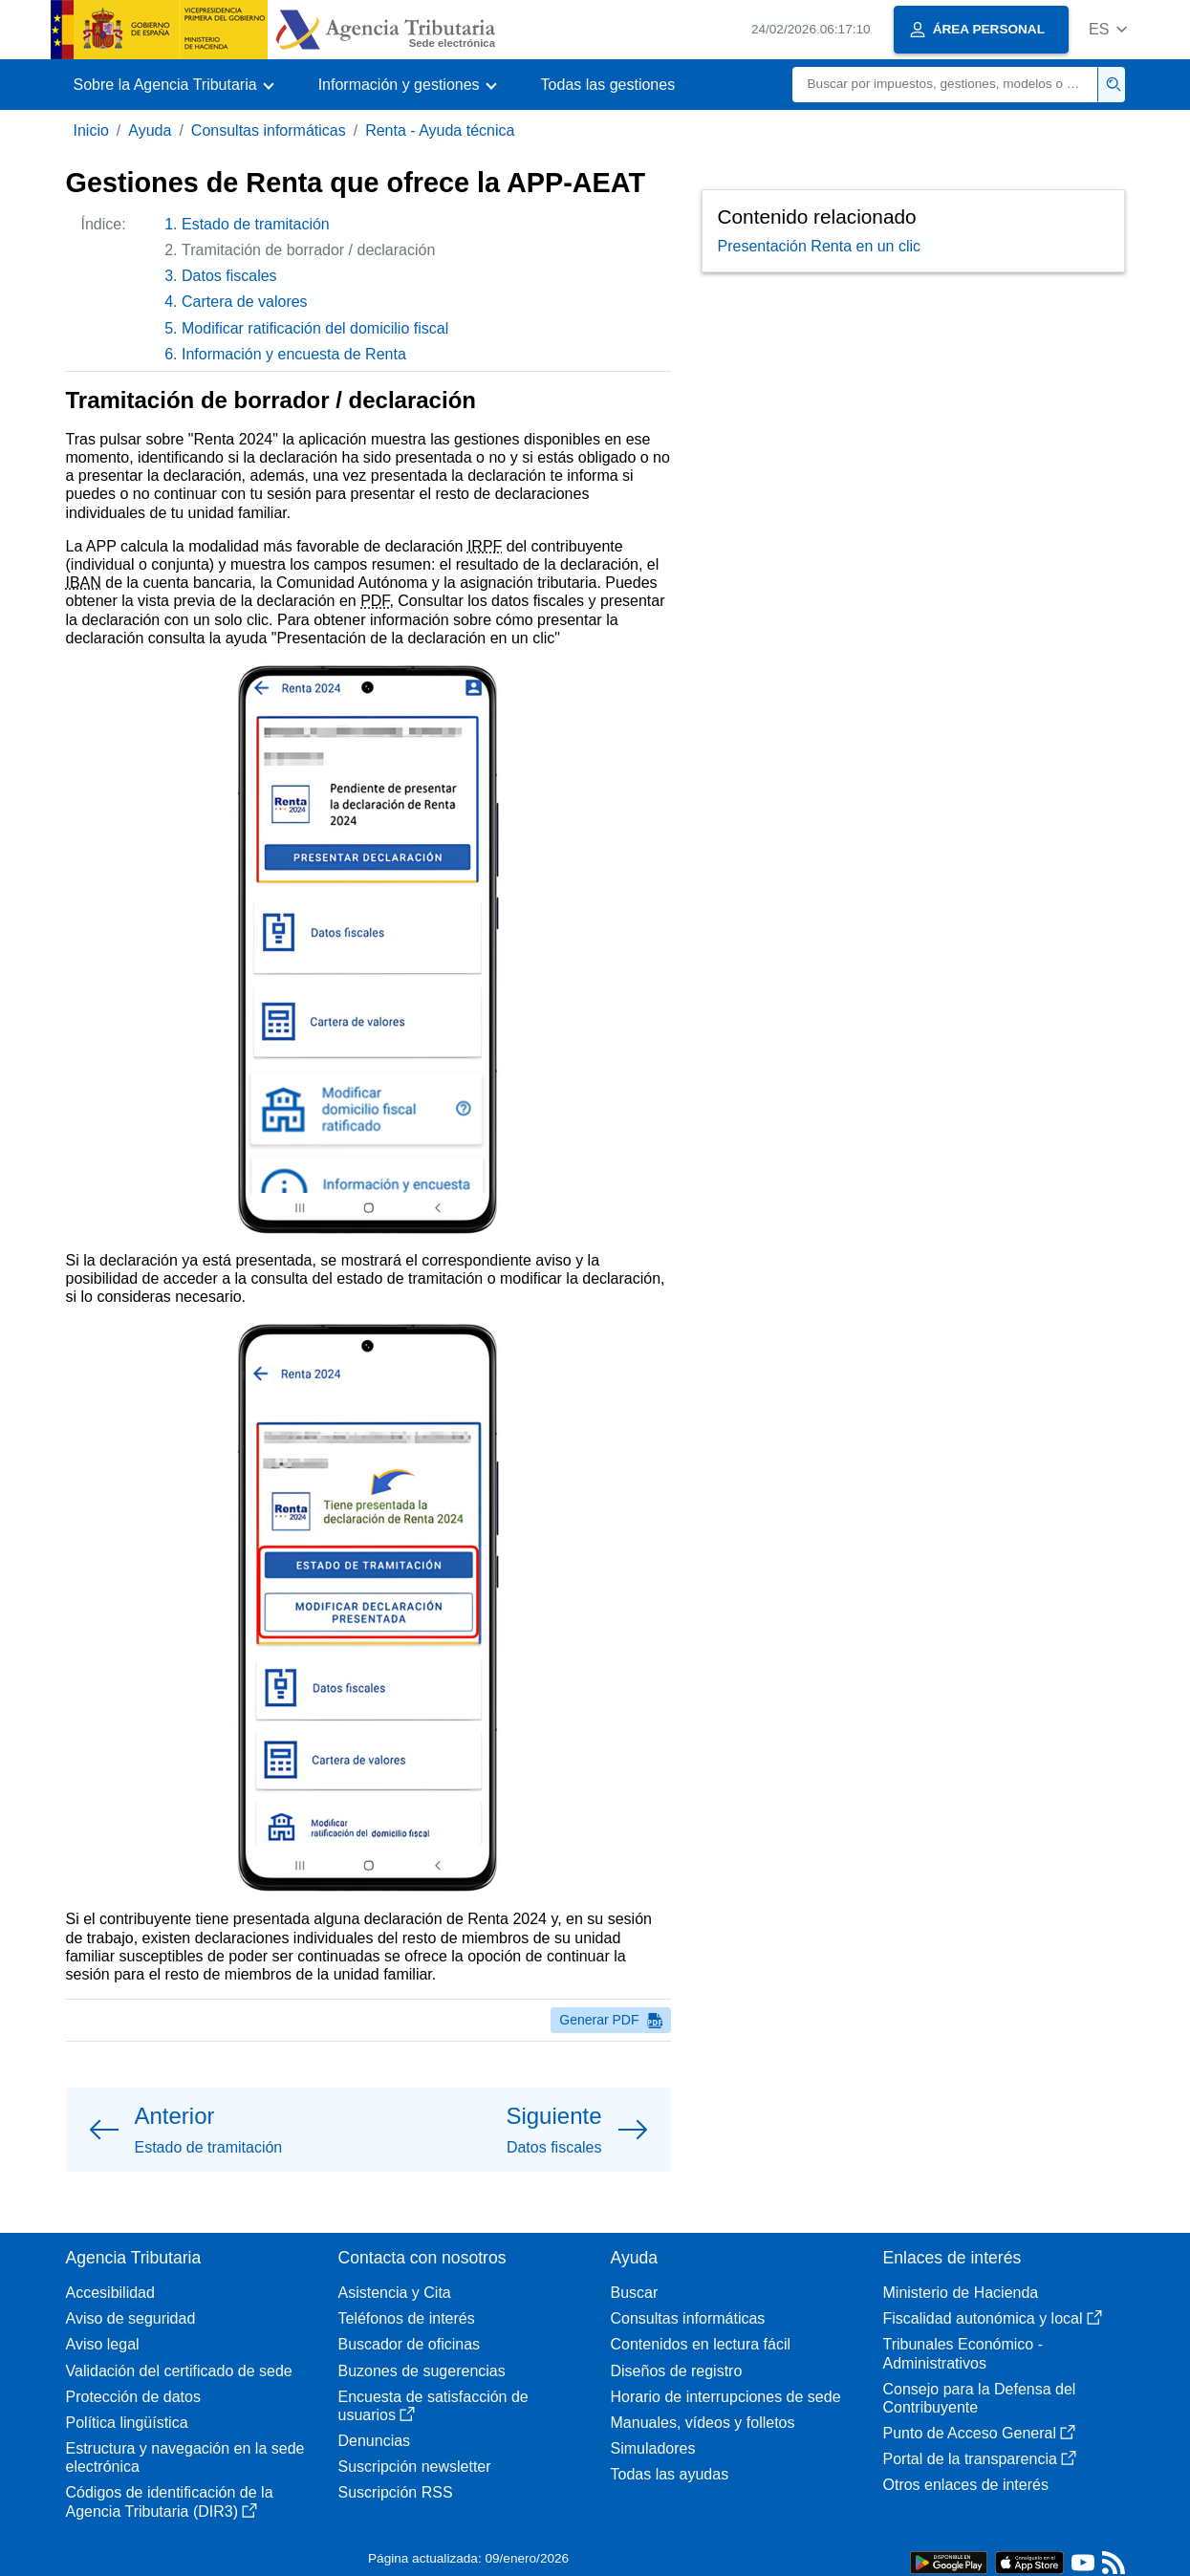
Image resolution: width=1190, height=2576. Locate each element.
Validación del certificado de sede (179, 2371)
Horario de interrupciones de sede (726, 2397)
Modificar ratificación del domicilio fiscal (315, 328)
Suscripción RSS (395, 2492)
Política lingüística (127, 2422)
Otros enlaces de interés (966, 2485)
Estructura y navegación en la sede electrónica (185, 2457)
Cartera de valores (245, 301)
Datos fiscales (229, 276)
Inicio (91, 130)
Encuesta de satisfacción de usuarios (433, 2406)
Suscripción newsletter (414, 2466)
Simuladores (653, 2448)
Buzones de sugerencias (422, 2371)
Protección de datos (133, 2397)
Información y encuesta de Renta (294, 354)
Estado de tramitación (256, 224)
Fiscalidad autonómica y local (992, 2318)
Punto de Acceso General (979, 2433)
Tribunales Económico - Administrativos (963, 2353)
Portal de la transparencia (979, 2459)
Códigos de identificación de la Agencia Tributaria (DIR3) (169, 2501)
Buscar (635, 2292)
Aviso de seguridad (131, 2318)
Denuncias (374, 2441)
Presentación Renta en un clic (819, 246)
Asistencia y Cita (394, 2292)
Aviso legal (103, 2344)
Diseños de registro (677, 2371)
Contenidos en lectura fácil (701, 2344)
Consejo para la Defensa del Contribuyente (979, 2398)
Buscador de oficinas (409, 2344)
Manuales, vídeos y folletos (703, 2422)
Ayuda (149, 130)
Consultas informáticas (268, 130)
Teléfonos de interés (406, 2318)
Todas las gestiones (608, 84)
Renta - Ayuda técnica (439, 130)
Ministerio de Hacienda (961, 2292)
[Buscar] (945, 84)
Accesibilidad (110, 2292)
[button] (1108, 29)
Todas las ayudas (670, 2474)
